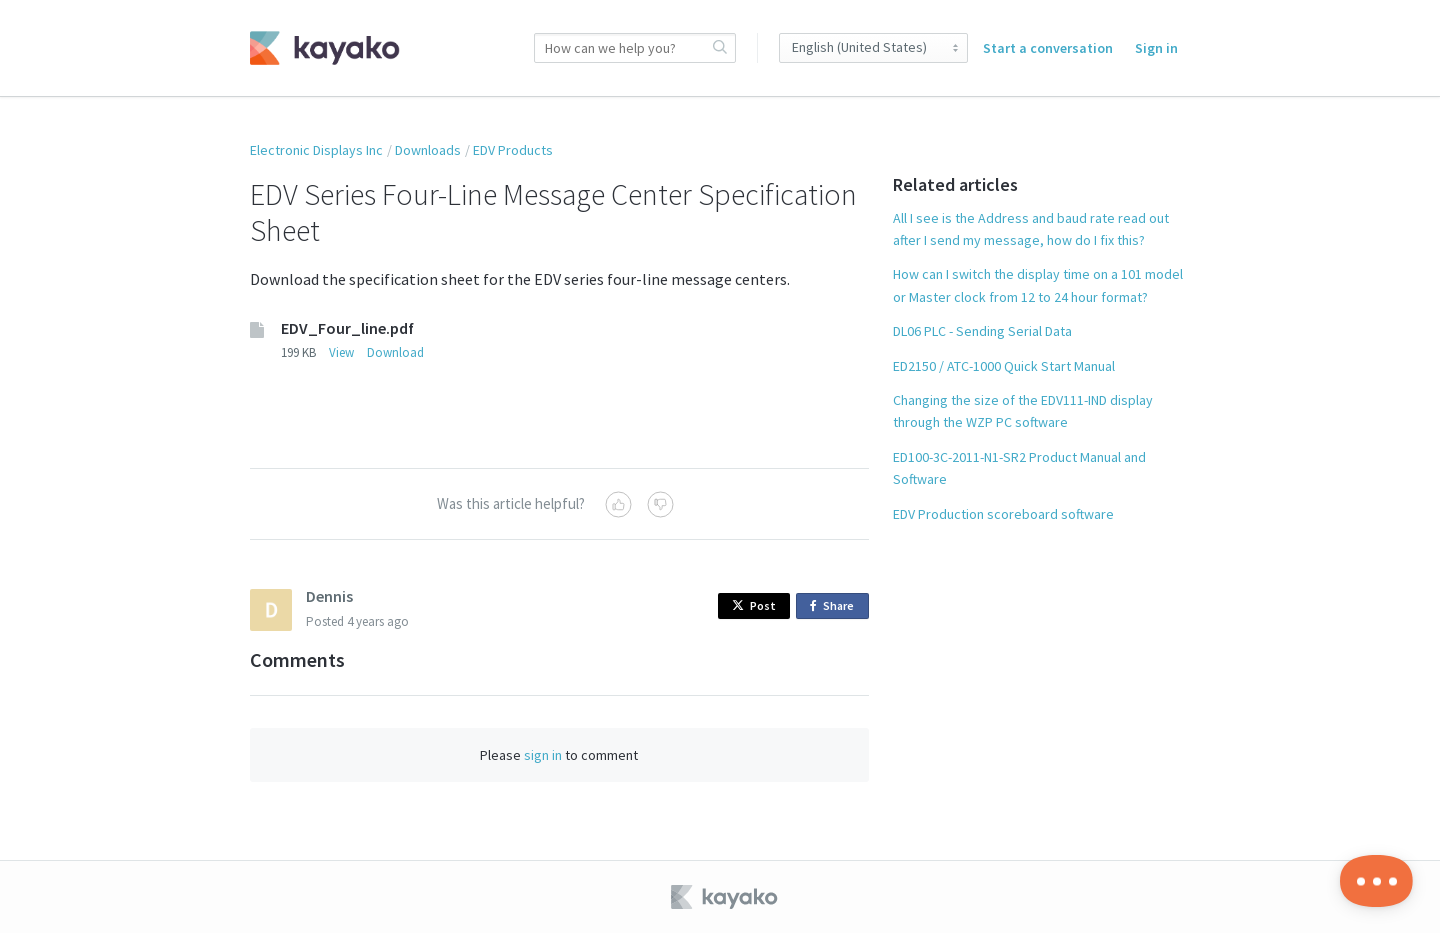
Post (754, 605)
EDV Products (513, 150)
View (341, 352)
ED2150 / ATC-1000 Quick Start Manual (1004, 366)
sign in (543, 755)
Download (395, 352)
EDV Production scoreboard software (1003, 514)
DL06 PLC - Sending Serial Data (982, 331)
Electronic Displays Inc (316, 150)
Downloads (428, 150)
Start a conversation (1048, 48)
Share (835, 606)
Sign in (1156, 48)
